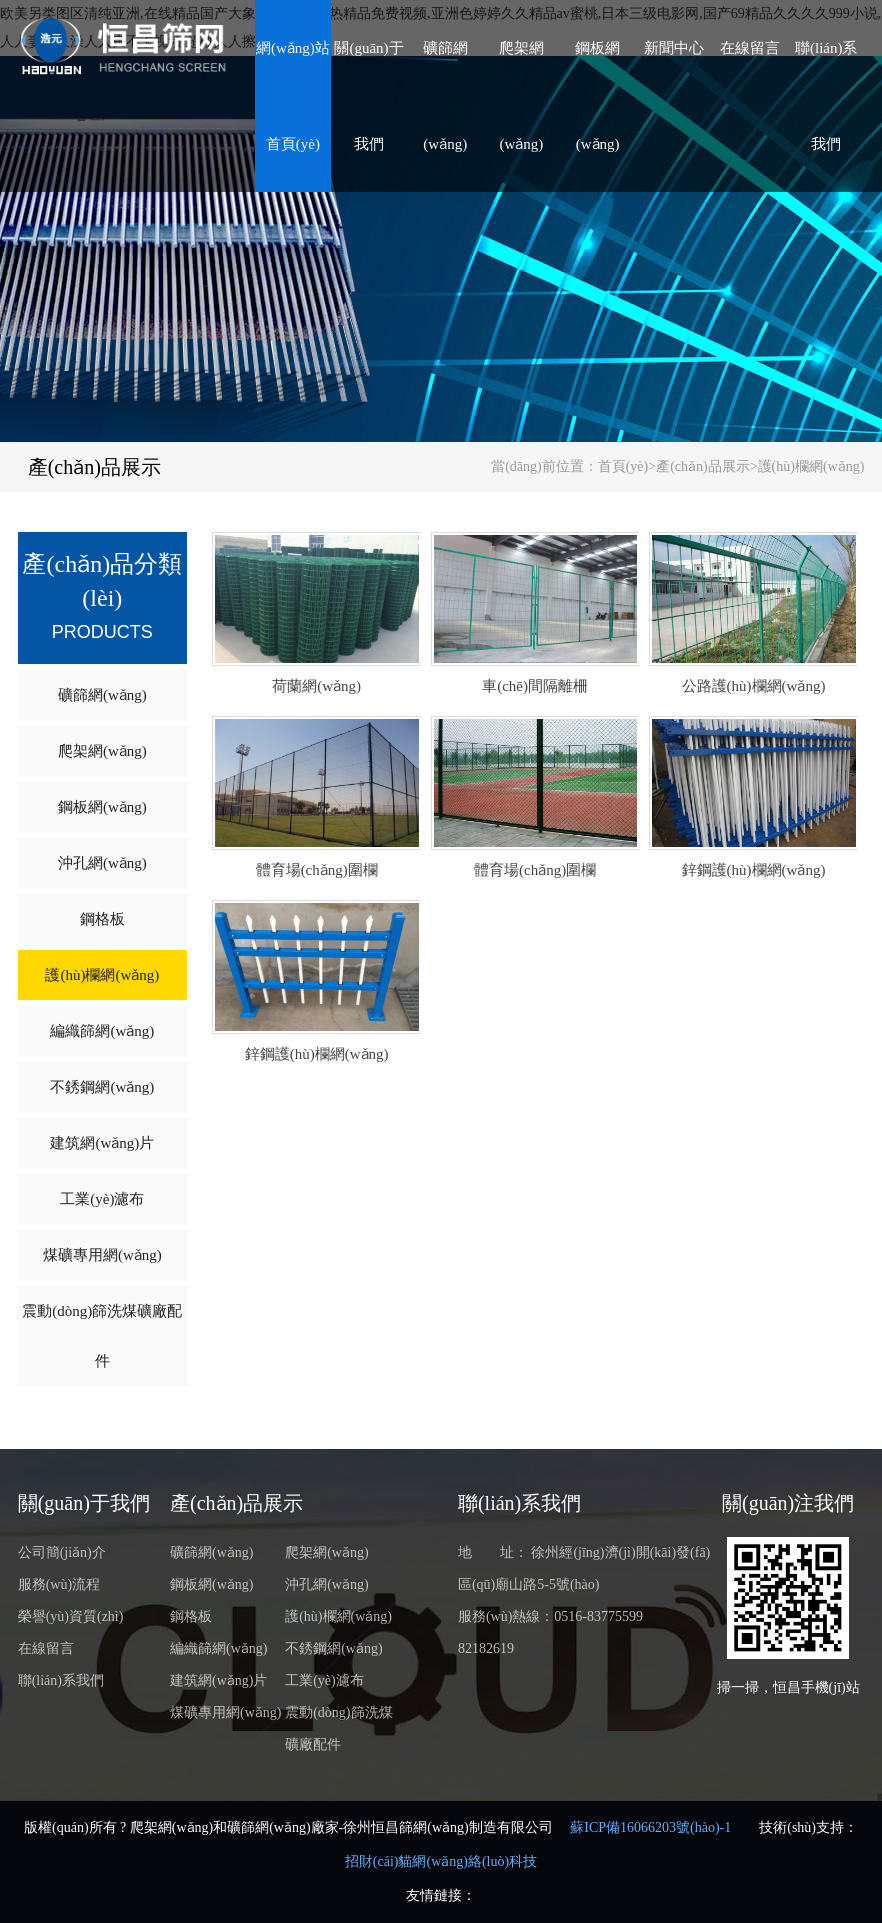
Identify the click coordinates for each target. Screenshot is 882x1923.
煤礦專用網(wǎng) (102, 1255)
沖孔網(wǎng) (102, 863)
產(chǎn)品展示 (94, 467)
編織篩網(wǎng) (102, 1031)
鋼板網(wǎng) (597, 96)
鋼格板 (102, 919)
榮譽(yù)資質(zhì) (71, 1616)
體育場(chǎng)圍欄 (317, 870)
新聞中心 (674, 48)
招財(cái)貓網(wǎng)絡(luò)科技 (441, 1861)
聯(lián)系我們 (826, 96)
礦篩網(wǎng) (445, 96)
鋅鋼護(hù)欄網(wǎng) (754, 870)
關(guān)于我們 (368, 96)
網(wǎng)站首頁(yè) (293, 96)
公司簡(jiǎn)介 (62, 1552)
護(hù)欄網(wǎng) (811, 466)
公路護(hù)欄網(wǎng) (754, 686)
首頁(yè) (623, 466)
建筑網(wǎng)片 (102, 1143)
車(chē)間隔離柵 (535, 686)
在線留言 (750, 48)
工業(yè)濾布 (102, 1199)
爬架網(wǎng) (521, 96)
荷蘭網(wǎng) (316, 686)
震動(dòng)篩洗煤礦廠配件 (102, 1336)
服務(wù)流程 (59, 1584)
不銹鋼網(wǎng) (102, 1087)
